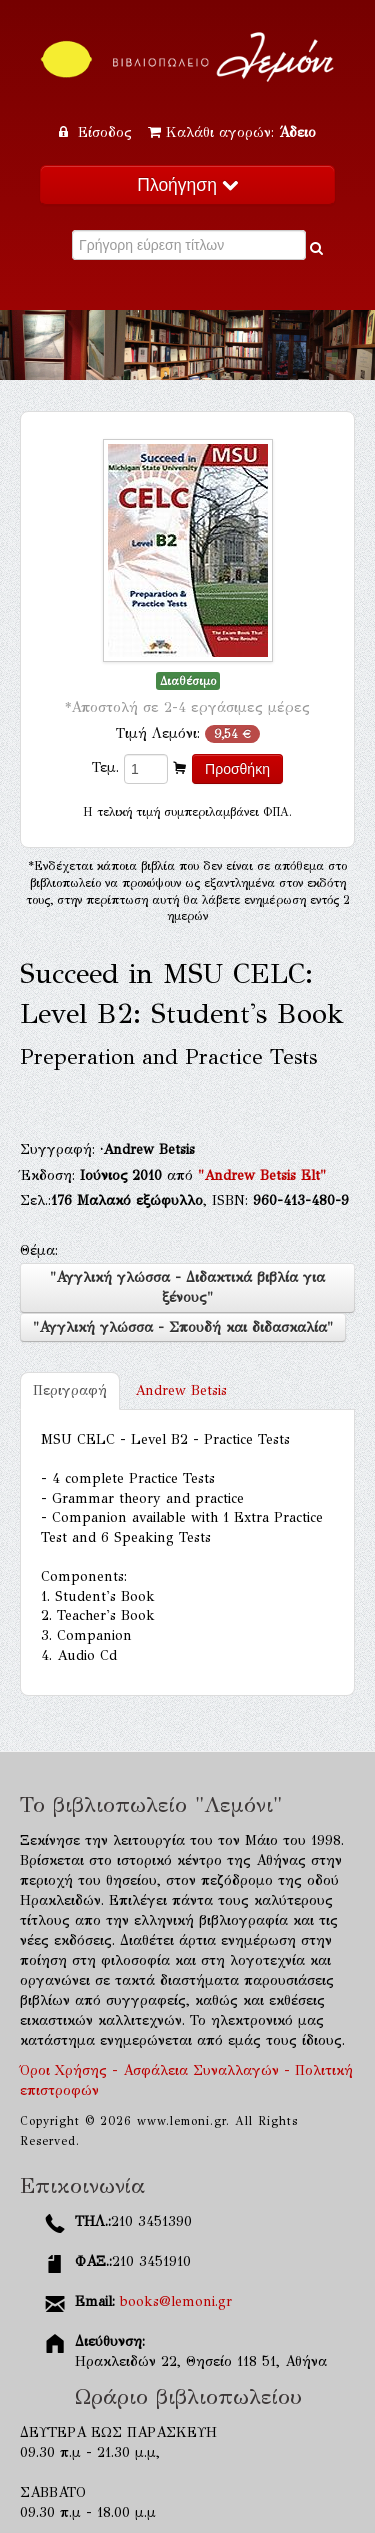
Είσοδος (98, 132)
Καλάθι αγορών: (232, 132)
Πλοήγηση (187, 185)
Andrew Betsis (181, 1390)
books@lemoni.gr (176, 2301)
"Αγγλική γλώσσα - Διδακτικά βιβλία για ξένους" (187, 1287)
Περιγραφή (70, 1390)
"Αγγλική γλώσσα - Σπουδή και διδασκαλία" (183, 1327)
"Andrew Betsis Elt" (262, 1175)
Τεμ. (105, 767)
